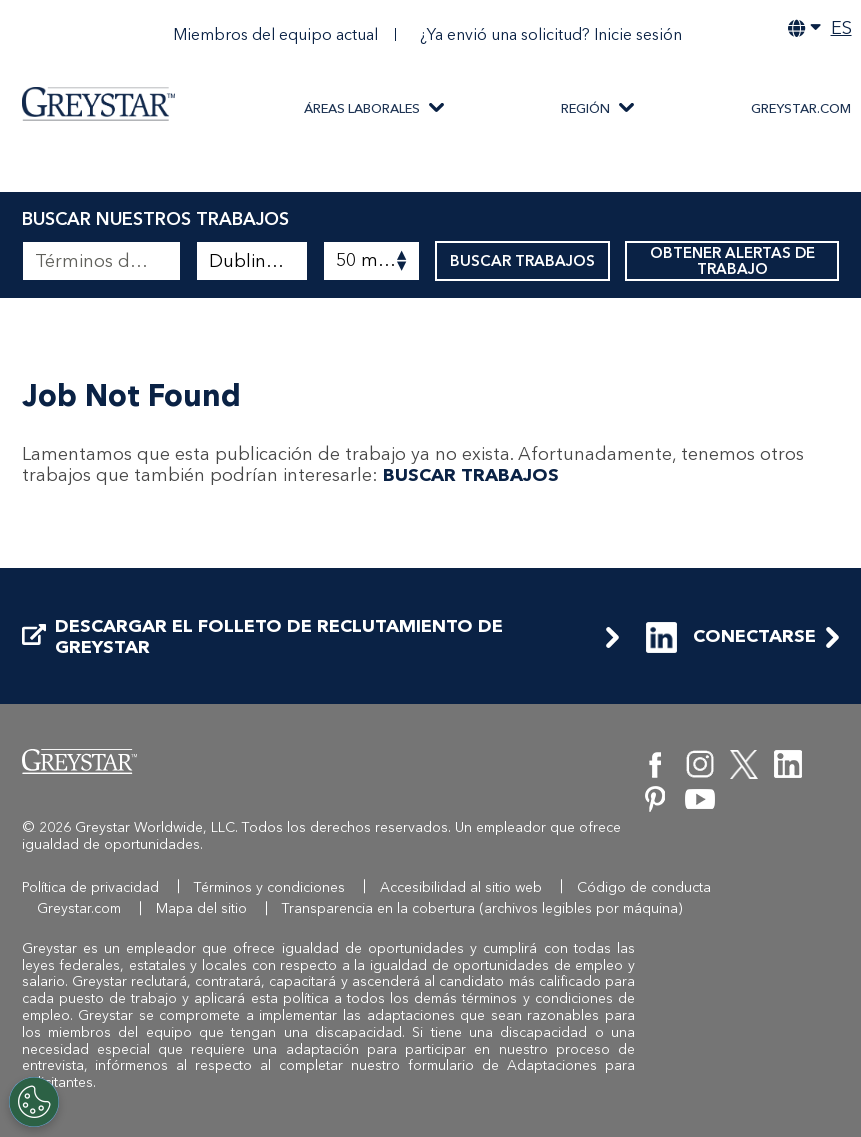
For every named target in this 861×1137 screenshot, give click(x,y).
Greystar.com (79, 908)
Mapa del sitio (201, 908)
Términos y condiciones (269, 887)
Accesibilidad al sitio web (461, 887)
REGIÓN (585, 108)
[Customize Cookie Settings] (34, 1102)
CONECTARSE (731, 637)
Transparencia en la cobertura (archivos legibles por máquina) (482, 908)
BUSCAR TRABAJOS (522, 261)
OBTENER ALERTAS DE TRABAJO (732, 261)
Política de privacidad (90, 887)
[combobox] (252, 261)
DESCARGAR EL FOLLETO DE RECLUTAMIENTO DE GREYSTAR (262, 637)
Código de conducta (644, 887)
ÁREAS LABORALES (362, 108)
